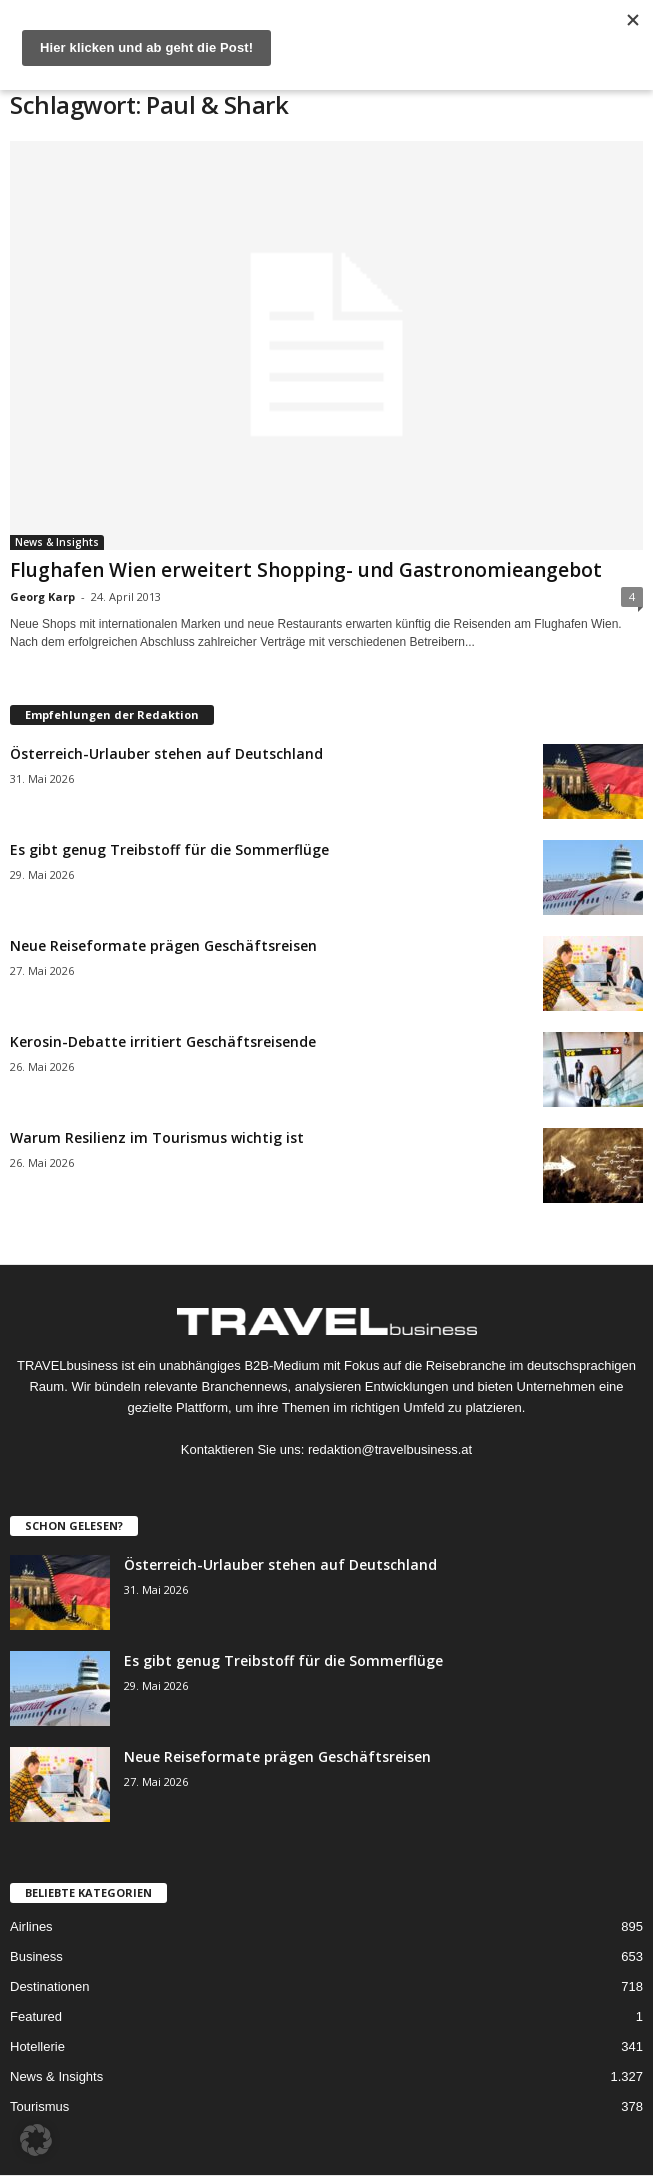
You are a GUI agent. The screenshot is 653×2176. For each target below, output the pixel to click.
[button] (36, 2140)
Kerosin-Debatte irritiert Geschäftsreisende (163, 1041)
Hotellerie (37, 2046)
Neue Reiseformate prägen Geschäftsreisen (163, 945)
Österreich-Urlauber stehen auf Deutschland (166, 753)
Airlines (31, 1926)
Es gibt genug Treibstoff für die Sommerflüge (169, 849)
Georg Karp (42, 596)
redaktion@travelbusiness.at (390, 1449)
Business (36, 1956)
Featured (36, 2016)
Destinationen (50, 1986)
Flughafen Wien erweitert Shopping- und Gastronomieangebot (306, 570)
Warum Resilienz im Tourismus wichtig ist (157, 1137)
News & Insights (57, 542)
